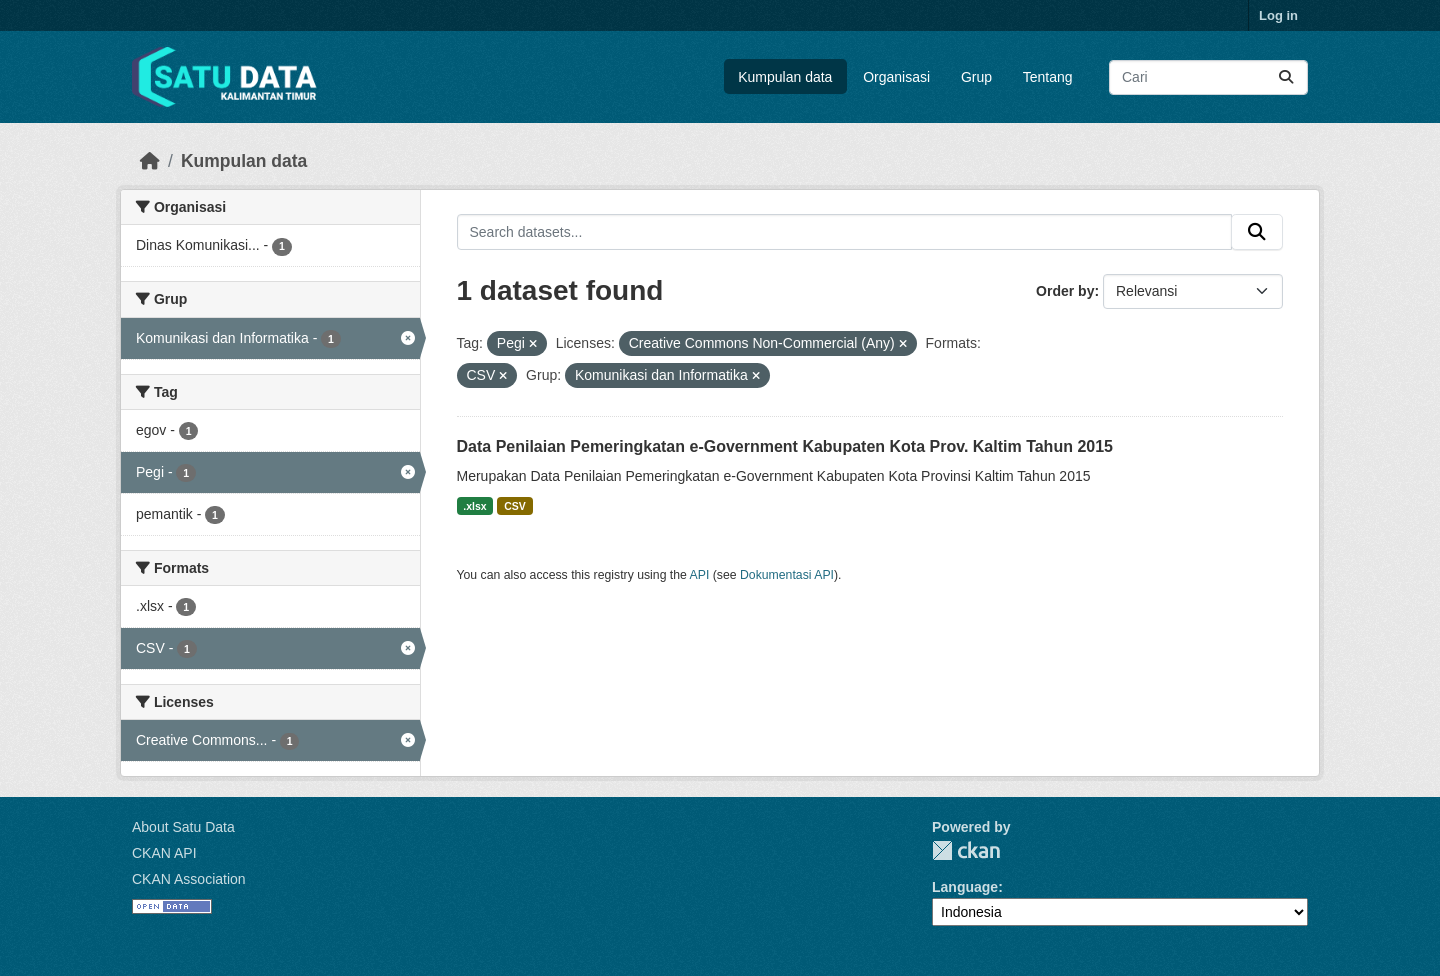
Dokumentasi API (787, 575)
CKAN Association (189, 879)
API (700, 575)
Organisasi (896, 77)
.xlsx (474, 506)
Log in (1278, 15)
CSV (515, 506)
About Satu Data (183, 827)
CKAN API (164, 853)
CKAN (966, 850)
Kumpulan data (785, 77)
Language (965, 887)
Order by (1065, 291)
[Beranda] (150, 161)
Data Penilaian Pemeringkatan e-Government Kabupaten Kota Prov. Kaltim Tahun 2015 (785, 446)
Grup (976, 77)
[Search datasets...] (1208, 77)
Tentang (1048, 77)
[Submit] (1286, 77)
